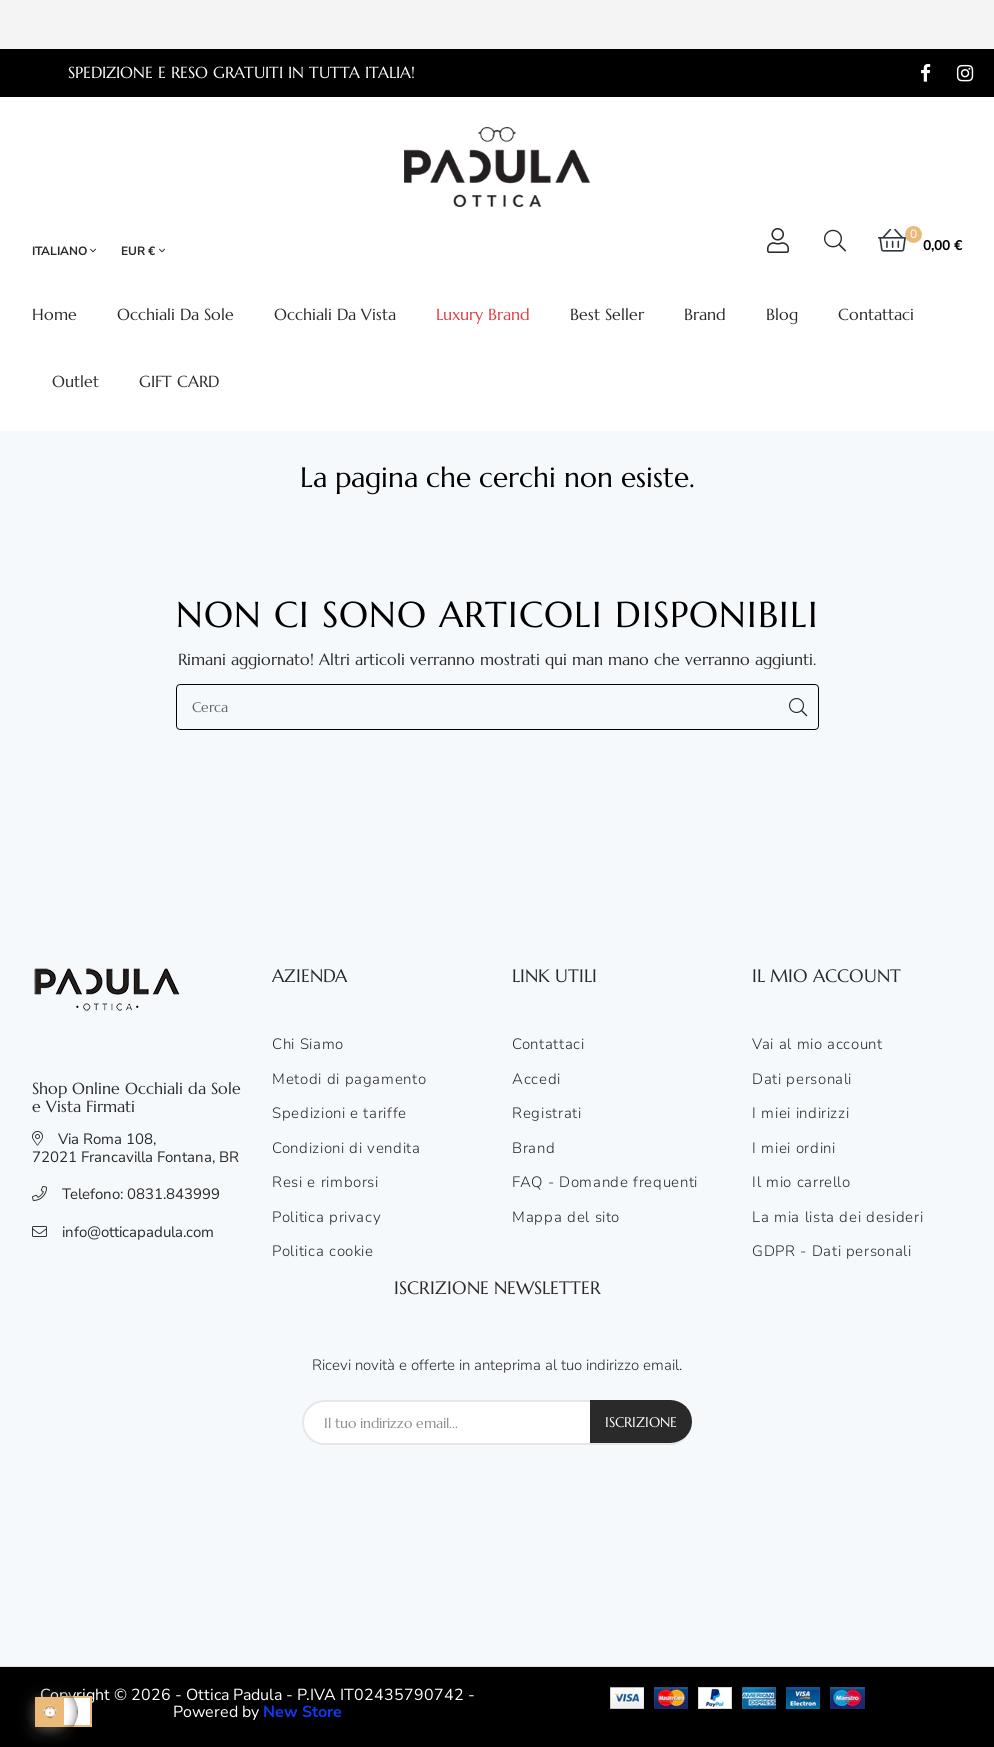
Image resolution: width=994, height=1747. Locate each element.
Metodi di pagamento (349, 1080)
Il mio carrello (801, 1183)
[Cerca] (497, 707)
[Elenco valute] (143, 251)
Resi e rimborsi (325, 1183)
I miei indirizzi (800, 1114)
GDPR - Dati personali (832, 1252)
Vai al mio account (817, 1045)
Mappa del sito (566, 1218)
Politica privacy (326, 1218)
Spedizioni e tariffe (339, 1114)
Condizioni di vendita (346, 1149)
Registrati (547, 1114)
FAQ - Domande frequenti (605, 1183)
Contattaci (548, 1045)
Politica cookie (323, 1252)
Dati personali (802, 1080)
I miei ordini (793, 1149)
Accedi (536, 1080)
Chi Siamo (308, 1045)
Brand (533, 1149)
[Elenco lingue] (73, 251)
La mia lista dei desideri (837, 1218)
